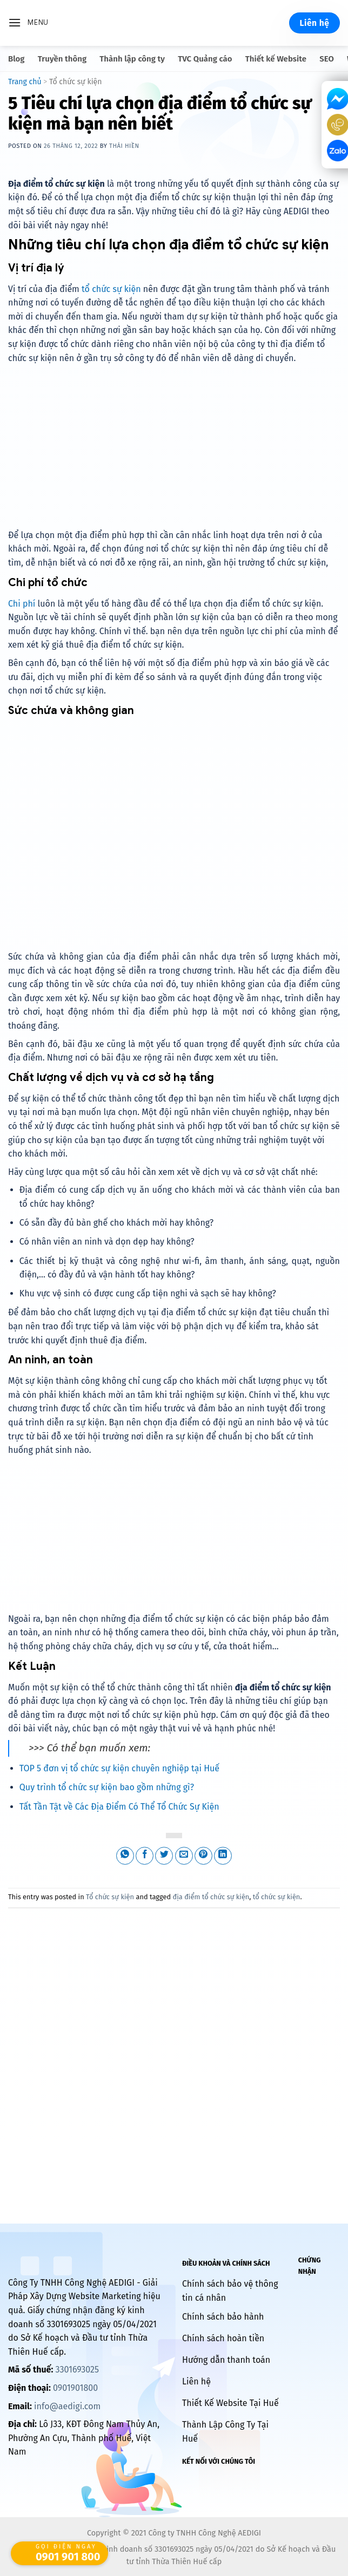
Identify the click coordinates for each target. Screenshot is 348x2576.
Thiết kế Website (275, 59)
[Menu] (28, 23)
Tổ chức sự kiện (75, 81)
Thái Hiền (124, 145)
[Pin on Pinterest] (203, 1856)
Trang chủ (25, 81)
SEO (326, 59)
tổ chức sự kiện (111, 289)
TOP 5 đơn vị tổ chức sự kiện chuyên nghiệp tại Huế (119, 1768)
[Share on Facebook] (144, 1856)
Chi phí (21, 604)
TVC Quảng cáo (205, 59)
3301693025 (76, 2369)
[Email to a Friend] (184, 1856)
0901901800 (75, 2388)
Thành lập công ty (132, 59)
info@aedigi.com (67, 2406)
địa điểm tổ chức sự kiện (210, 1897)
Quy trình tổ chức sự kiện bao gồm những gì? (106, 1787)
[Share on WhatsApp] (125, 1856)
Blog (16, 59)
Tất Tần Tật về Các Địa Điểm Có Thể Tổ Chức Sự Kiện (119, 1807)
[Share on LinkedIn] (223, 1856)
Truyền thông (62, 59)
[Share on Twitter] (164, 1856)
